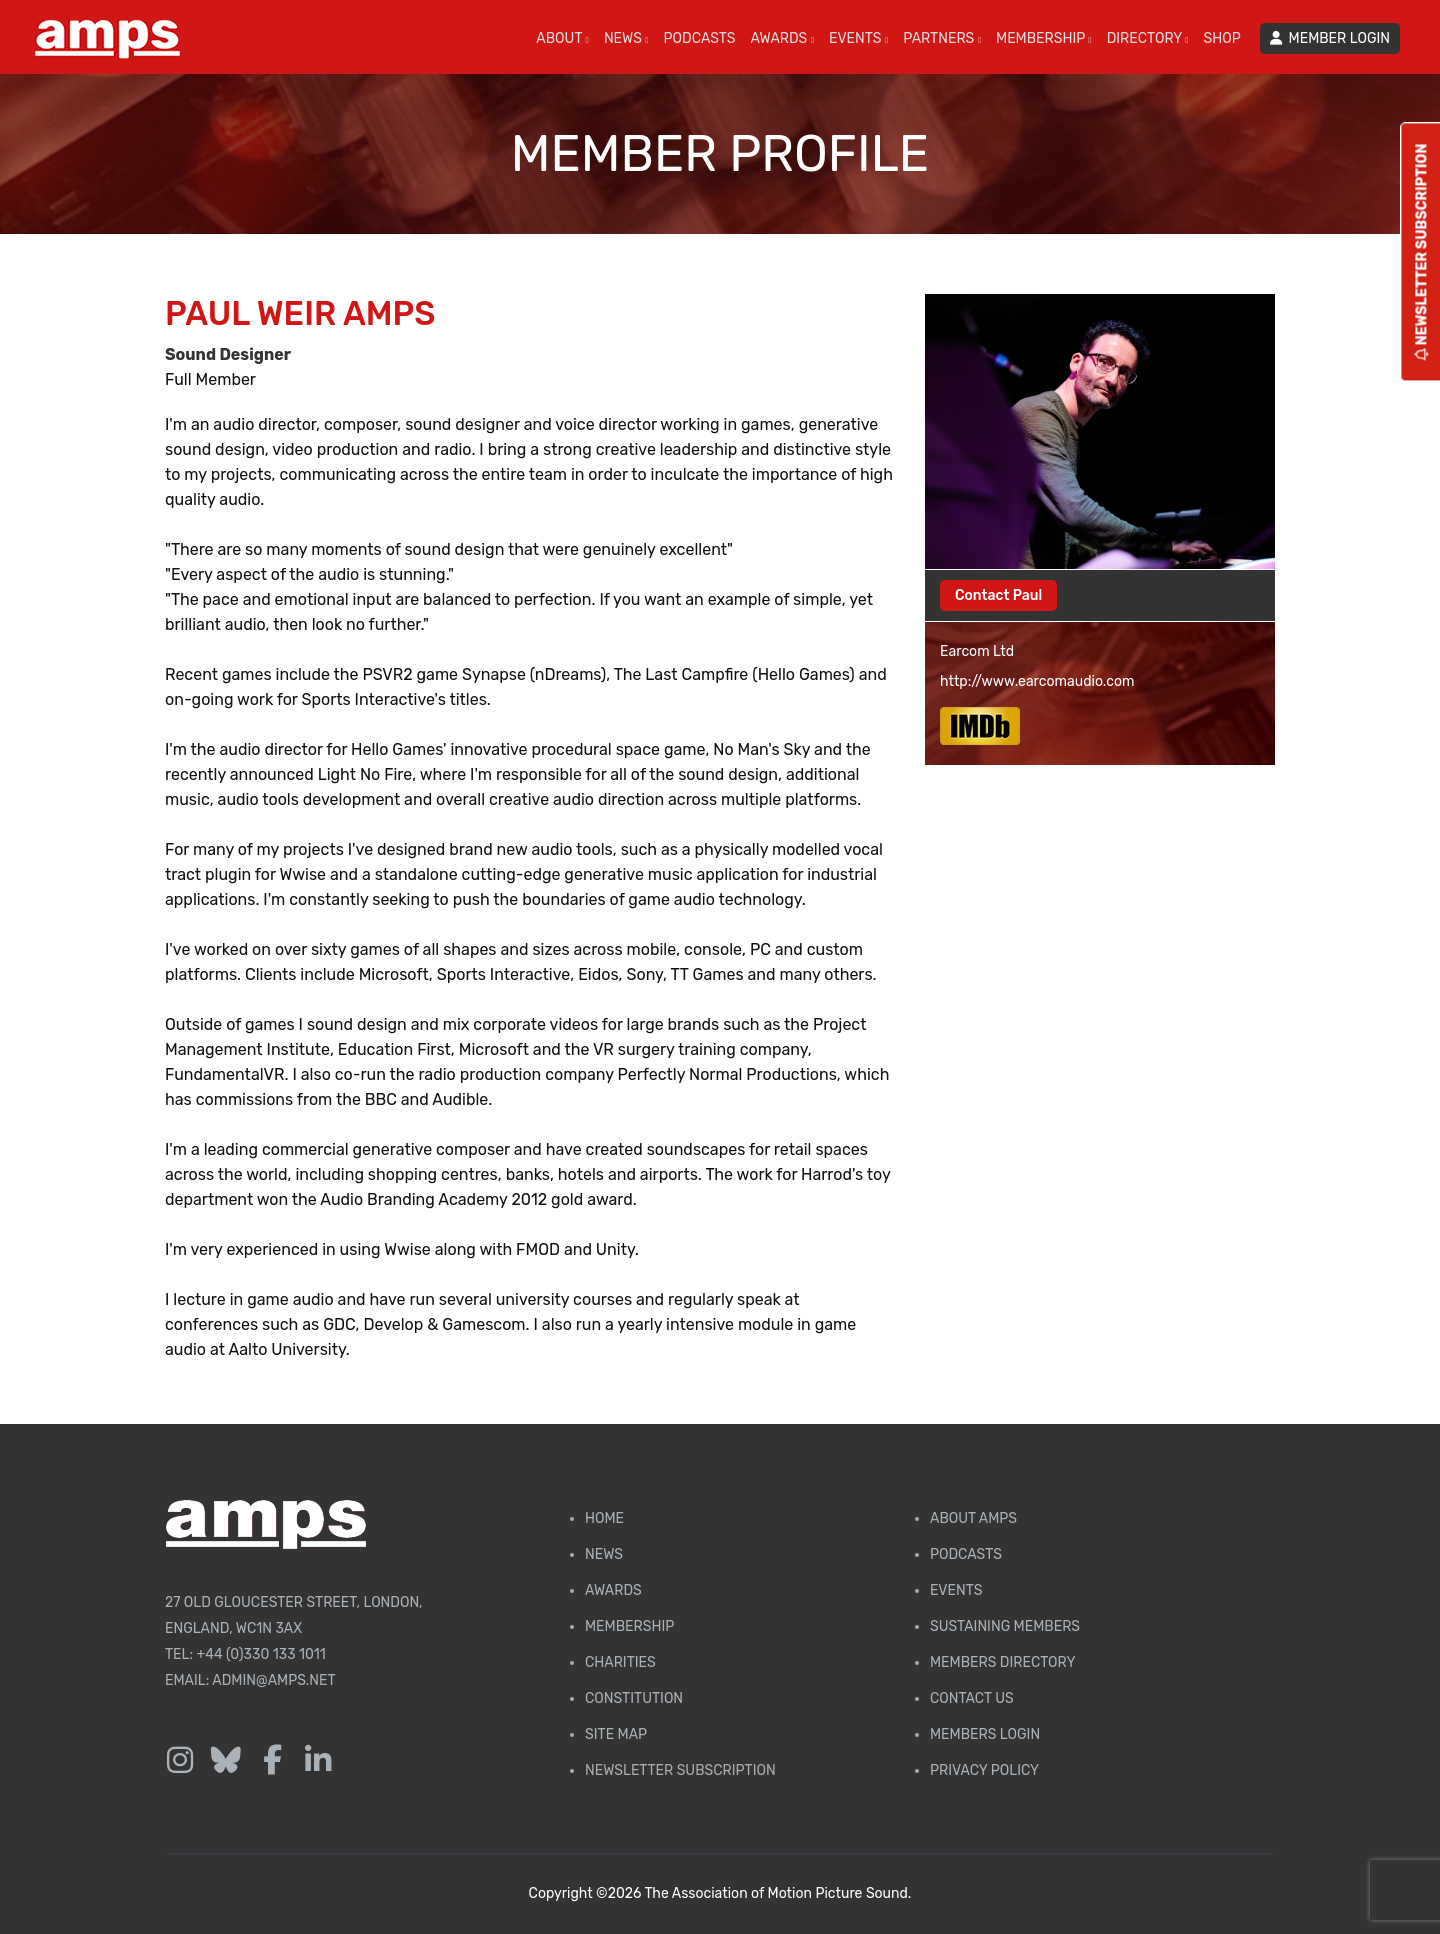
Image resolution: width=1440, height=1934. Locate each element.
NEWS (626, 38)
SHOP (1222, 38)
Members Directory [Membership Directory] (1002, 1662)
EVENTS (858, 38)
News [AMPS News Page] (604, 1554)
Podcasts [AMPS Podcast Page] (966, 1554)
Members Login (985, 1734)
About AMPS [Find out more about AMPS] (973, 1518)
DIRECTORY (1148, 38)
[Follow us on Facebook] (272, 1761)
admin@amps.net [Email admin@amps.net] (273, 1680)
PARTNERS (942, 38)
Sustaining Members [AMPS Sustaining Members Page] (1005, 1626)
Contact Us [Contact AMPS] (972, 1698)
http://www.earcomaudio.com (1037, 681)
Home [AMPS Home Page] (604, 1518)
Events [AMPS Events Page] (956, 1590)
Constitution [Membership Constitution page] (634, 1698)
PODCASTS (700, 38)
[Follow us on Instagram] (180, 1761)
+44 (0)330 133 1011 (261, 1654)
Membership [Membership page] (629, 1626)
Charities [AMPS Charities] (620, 1662)
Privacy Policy (984, 1770)
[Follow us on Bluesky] (226, 1761)
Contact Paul (998, 595)
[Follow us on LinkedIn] (318, 1761)
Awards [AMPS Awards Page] (613, 1590)
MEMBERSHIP (1044, 38)
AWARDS (782, 38)
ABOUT (562, 38)
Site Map (616, 1734)
